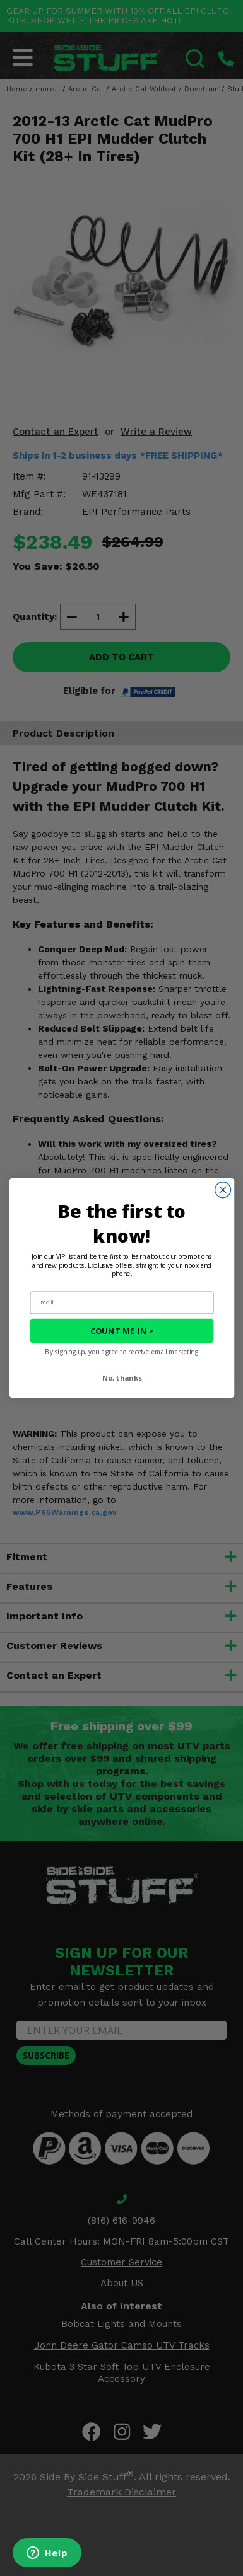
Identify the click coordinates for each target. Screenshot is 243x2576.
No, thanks (121, 1378)
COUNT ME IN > (121, 1330)
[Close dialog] (222, 1190)
